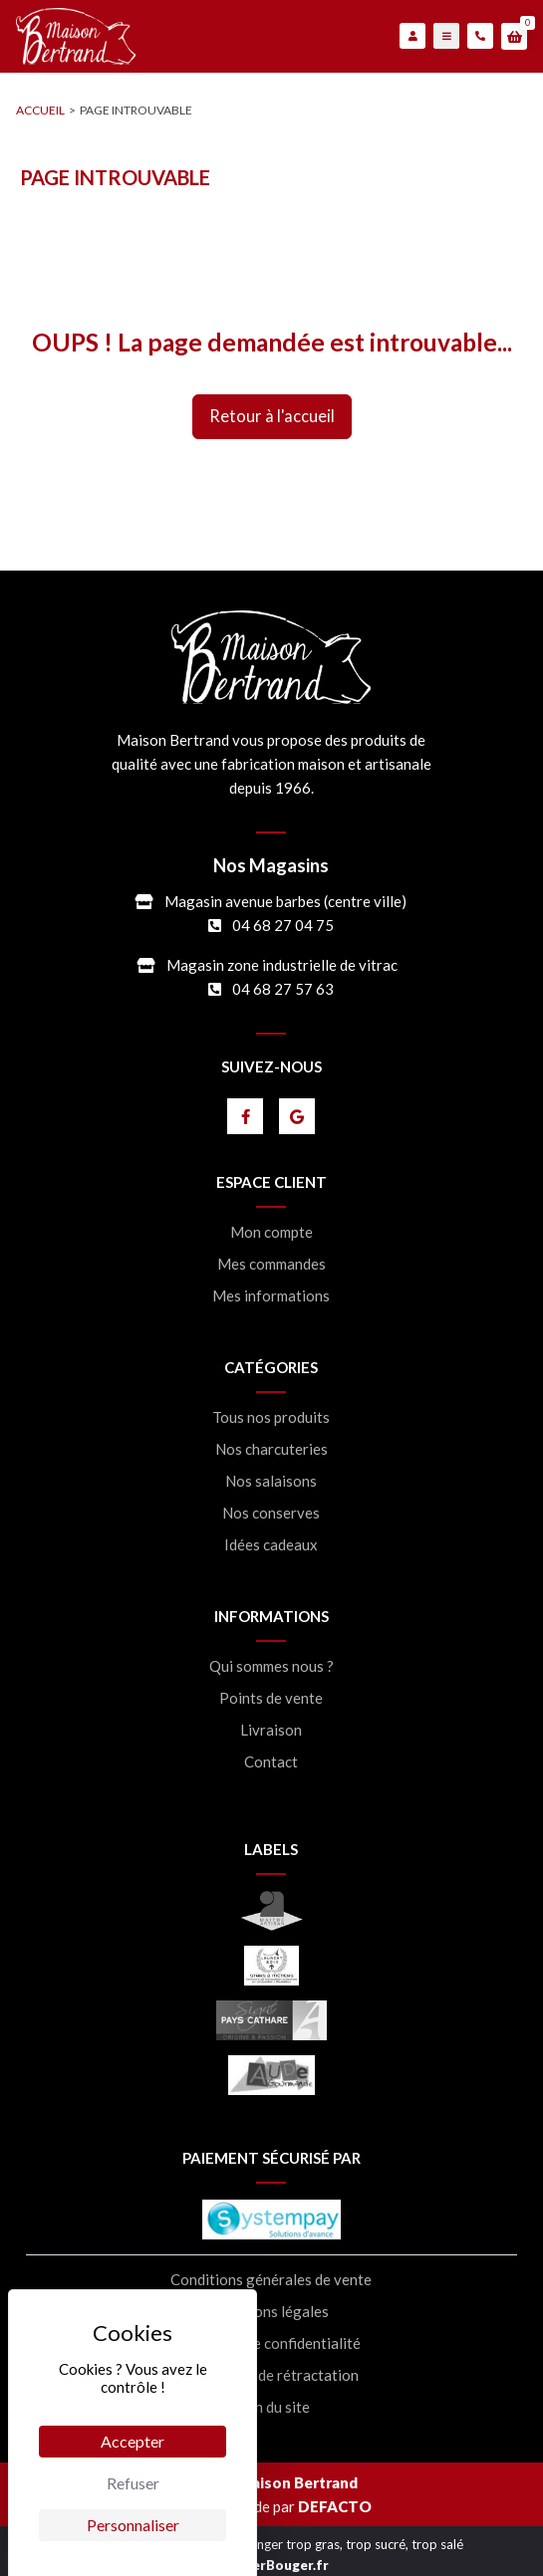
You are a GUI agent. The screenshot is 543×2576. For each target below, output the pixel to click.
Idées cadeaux (271, 1544)
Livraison (271, 1730)
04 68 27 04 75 (283, 925)
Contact (271, 1762)
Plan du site (271, 2407)
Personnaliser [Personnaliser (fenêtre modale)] (133, 2524)
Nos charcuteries (271, 1449)
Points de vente (271, 1698)
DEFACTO (335, 2506)
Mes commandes (271, 1264)
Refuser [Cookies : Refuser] (133, 2482)
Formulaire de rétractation (271, 2375)
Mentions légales (271, 2311)
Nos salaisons (271, 1481)
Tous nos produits (271, 1417)
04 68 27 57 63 (283, 989)
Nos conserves (271, 1513)
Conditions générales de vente (271, 2279)
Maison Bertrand (298, 2482)
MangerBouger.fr (272, 2565)
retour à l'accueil (272, 416)
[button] (514, 37)
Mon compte (271, 1232)
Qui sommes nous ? (271, 1666)
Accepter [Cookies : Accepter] (132, 2441)
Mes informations (271, 1296)
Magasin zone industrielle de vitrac (282, 965)
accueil (40, 110)
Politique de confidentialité (271, 2343)
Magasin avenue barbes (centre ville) (285, 901)
